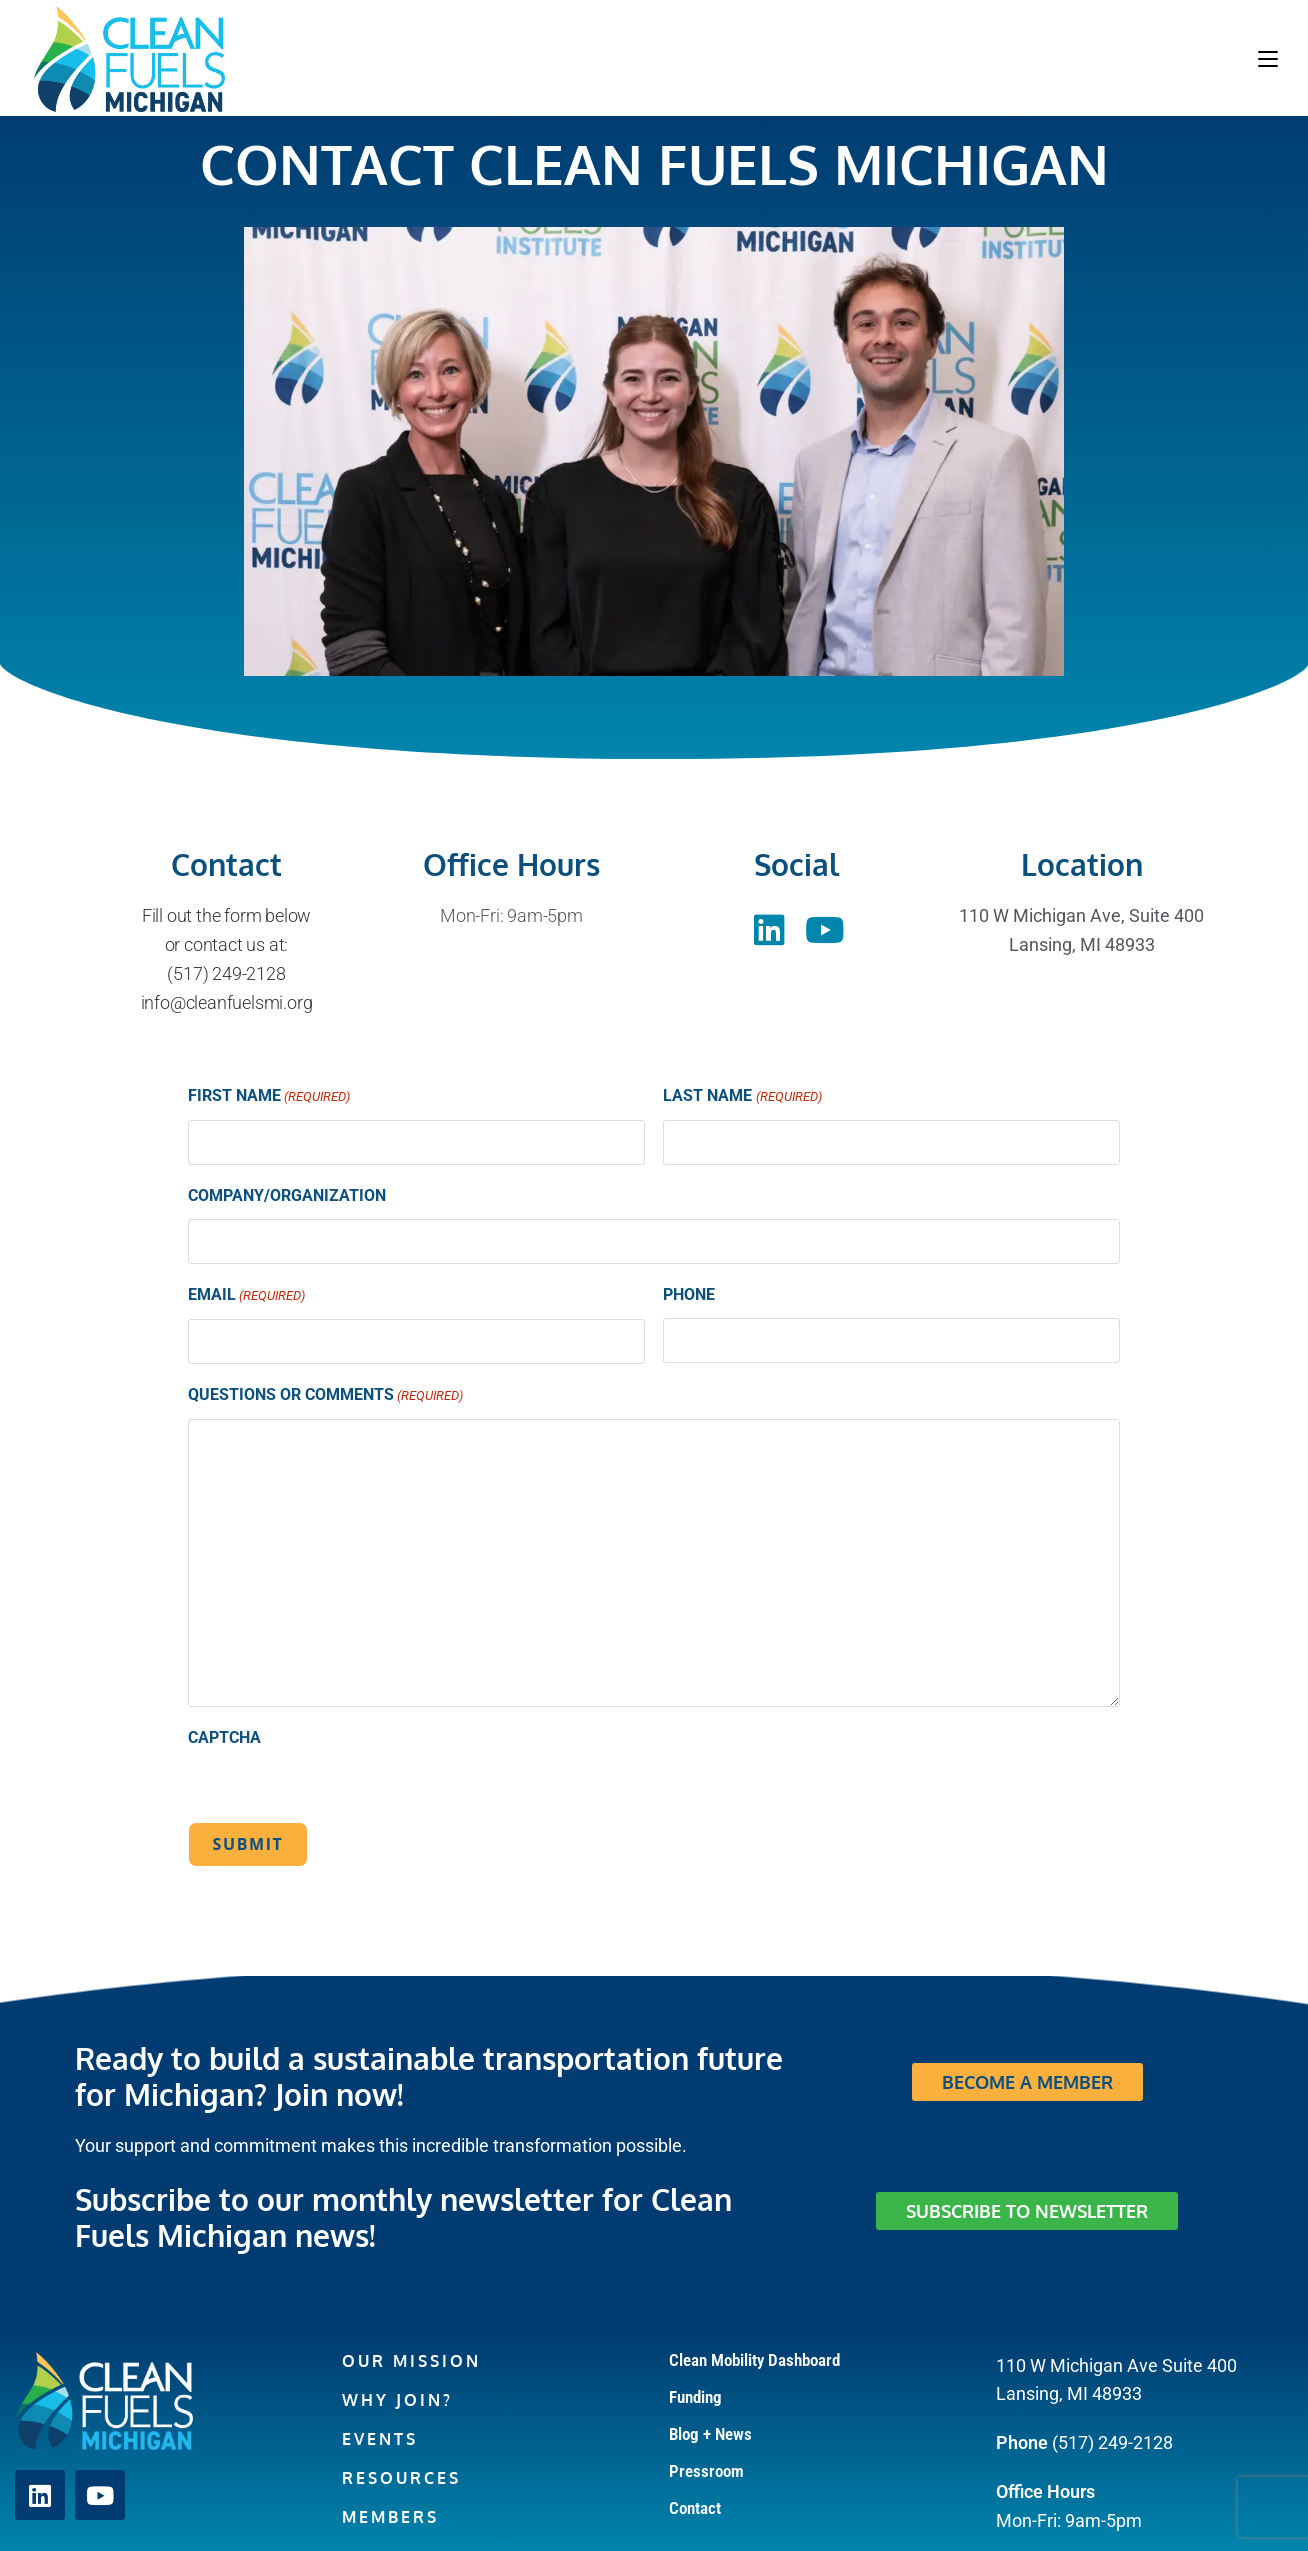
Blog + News (710, 2434)
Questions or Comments (325, 1396)
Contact (695, 2508)
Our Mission (411, 2361)
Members (390, 2517)
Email (246, 1296)
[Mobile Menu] (1268, 58)
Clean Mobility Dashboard (754, 2360)
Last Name (742, 1097)
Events (380, 2439)
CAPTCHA (224, 1737)
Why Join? (397, 2400)
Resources (401, 2478)
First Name (269, 1097)
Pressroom (706, 2471)
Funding (695, 2397)
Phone (689, 1294)
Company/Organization (287, 1195)
